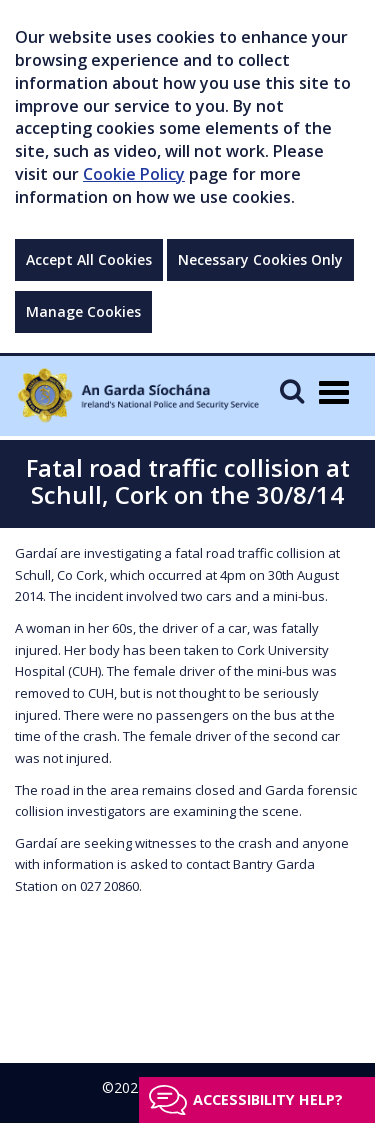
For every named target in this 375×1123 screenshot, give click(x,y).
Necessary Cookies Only (260, 259)
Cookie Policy (134, 174)
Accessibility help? (268, 1099)
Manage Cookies (83, 311)
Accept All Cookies (89, 259)
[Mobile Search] (292, 390)
